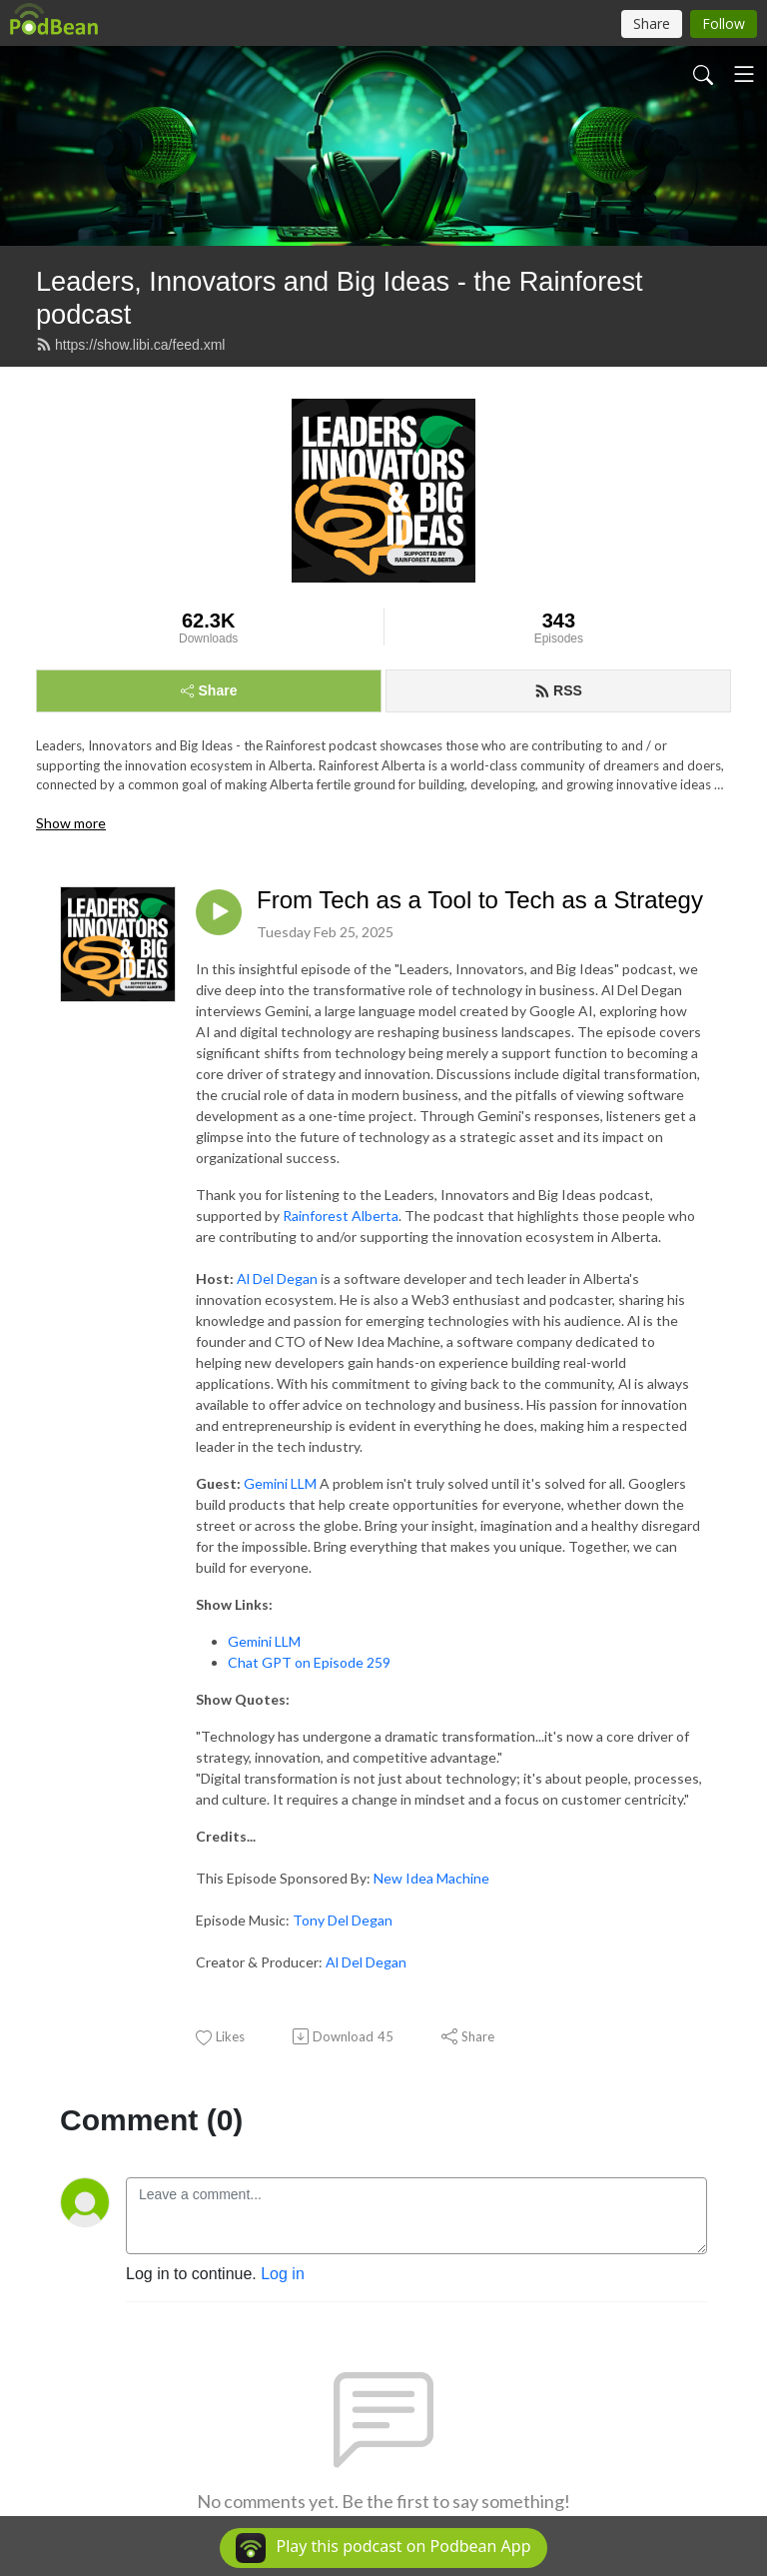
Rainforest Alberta (340, 1215)
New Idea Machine (431, 1878)
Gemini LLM (280, 1483)
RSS (558, 690)
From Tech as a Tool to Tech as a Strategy (480, 899)
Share (209, 690)
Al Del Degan (277, 1278)
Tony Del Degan (342, 1920)
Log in (283, 2273)
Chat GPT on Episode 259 (309, 1662)
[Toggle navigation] (744, 74)
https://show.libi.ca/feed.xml (130, 345)
